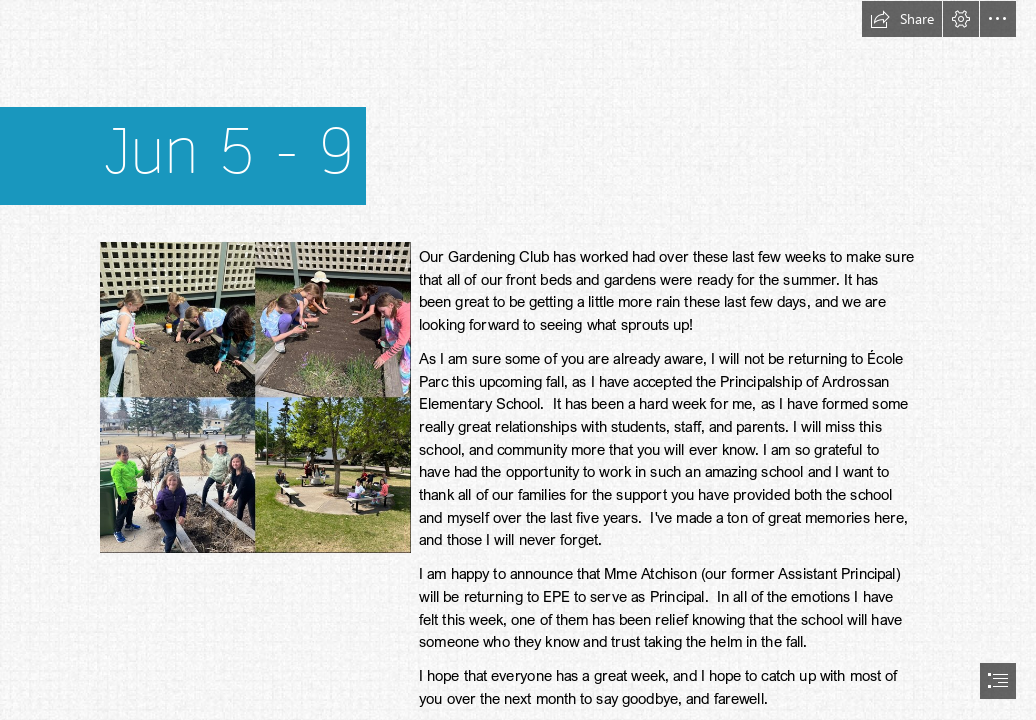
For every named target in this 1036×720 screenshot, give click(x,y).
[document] (518, 360)
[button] (902, 19)
